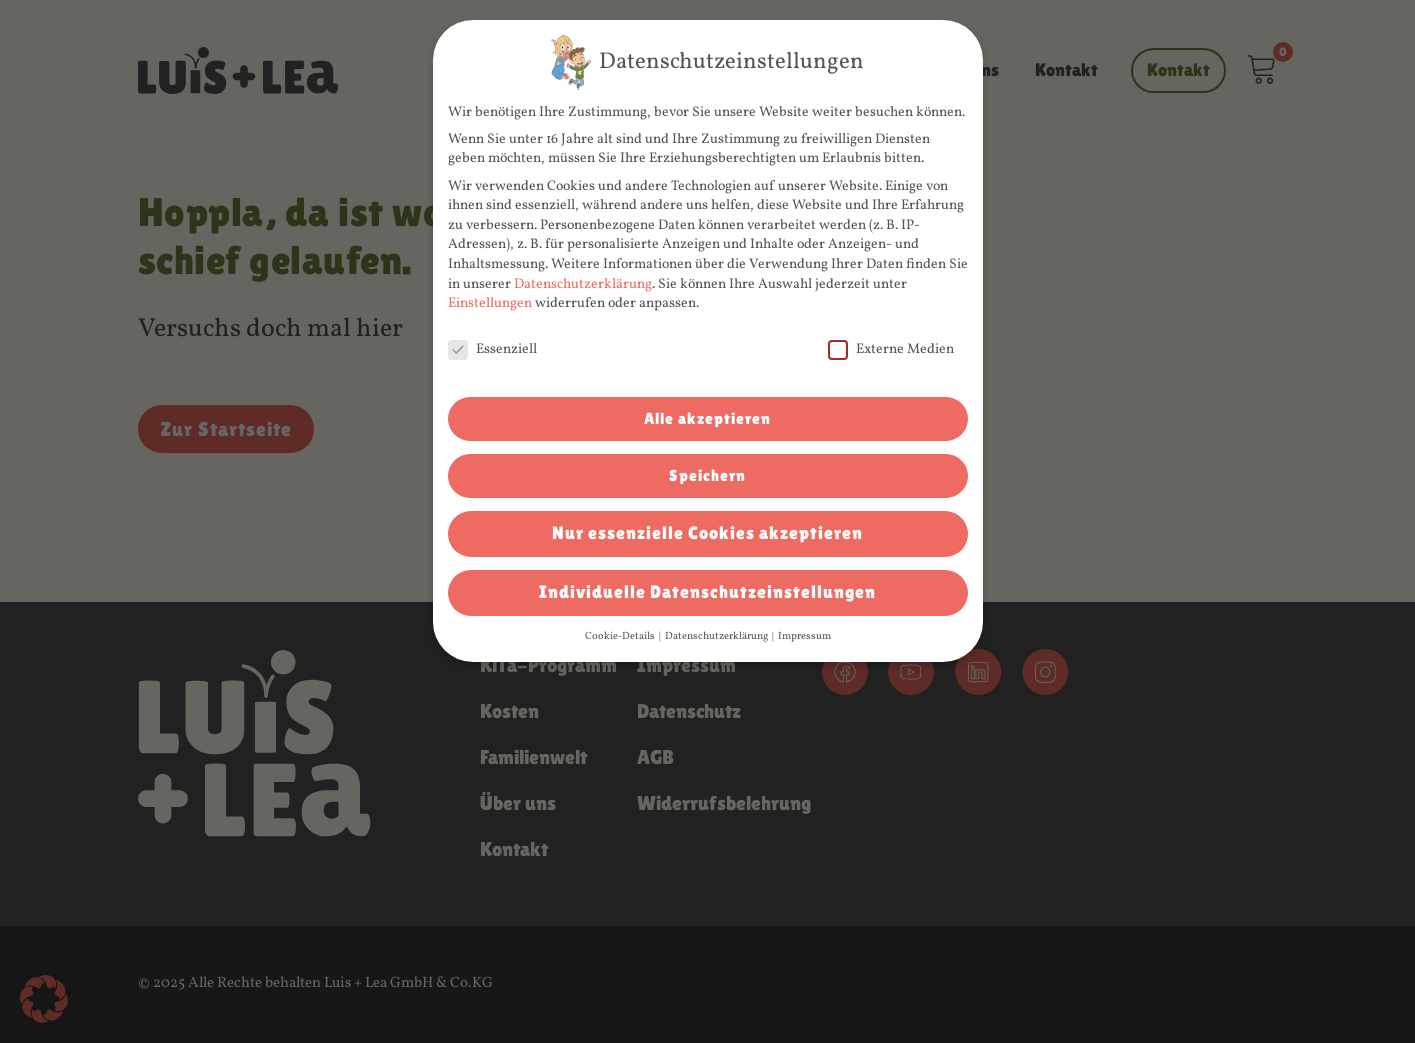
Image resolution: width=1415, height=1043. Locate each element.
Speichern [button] (707, 475)
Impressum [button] (804, 636)
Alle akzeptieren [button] (707, 418)
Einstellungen (490, 303)
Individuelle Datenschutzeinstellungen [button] (707, 592)
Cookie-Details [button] (621, 636)
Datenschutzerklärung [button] (717, 636)
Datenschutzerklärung (583, 284)
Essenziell (492, 349)
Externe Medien (891, 349)
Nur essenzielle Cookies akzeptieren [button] (707, 533)
